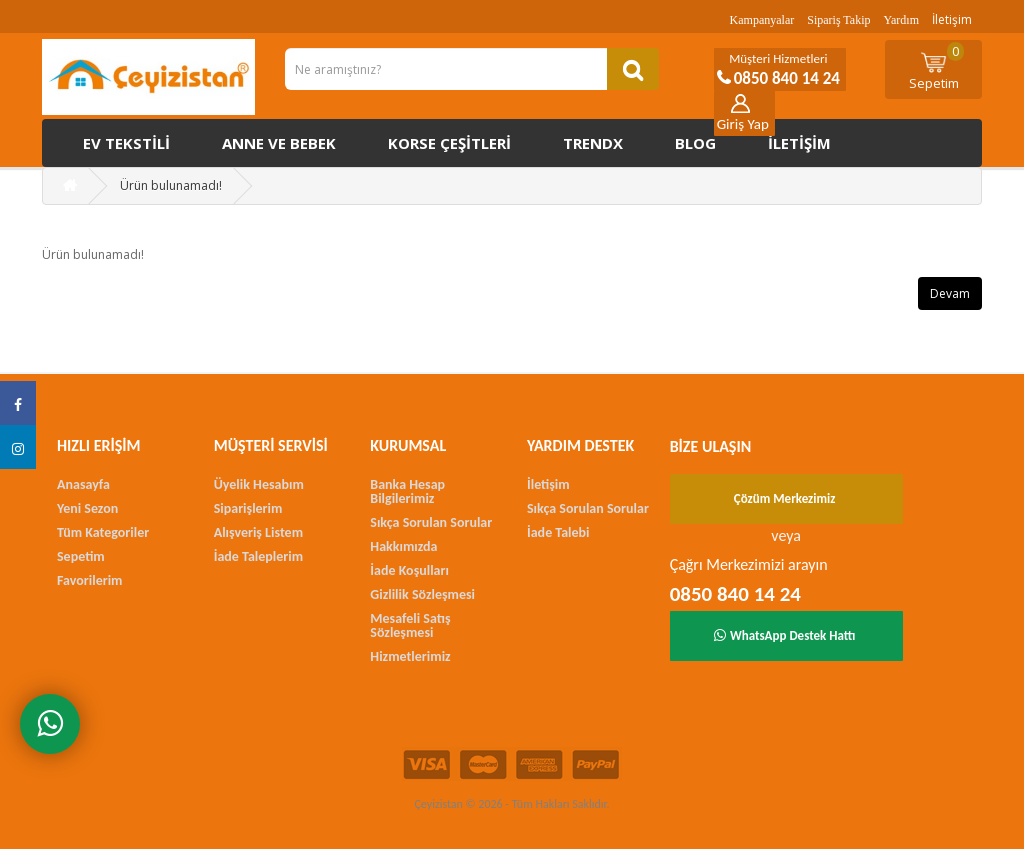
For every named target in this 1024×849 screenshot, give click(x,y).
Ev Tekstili (126, 143)
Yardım (901, 20)
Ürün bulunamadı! (171, 185)
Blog (695, 143)
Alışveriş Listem (258, 532)
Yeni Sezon (87, 508)
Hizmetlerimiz (410, 656)
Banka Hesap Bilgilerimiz (407, 491)
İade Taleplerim (258, 556)
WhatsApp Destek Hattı (785, 635)
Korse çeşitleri (449, 143)
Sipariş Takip (838, 20)
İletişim (952, 19)
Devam (950, 293)
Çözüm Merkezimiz (785, 498)
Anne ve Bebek (279, 143)
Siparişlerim (248, 508)
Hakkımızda (403, 546)
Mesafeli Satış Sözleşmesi (410, 625)
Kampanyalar (762, 20)
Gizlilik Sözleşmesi (422, 594)
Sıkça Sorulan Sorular (431, 522)
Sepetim (937, 67)
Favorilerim (89, 580)
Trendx (593, 143)
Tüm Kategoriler (103, 532)
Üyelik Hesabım (259, 484)
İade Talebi (558, 532)
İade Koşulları (409, 570)
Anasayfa (83, 484)
